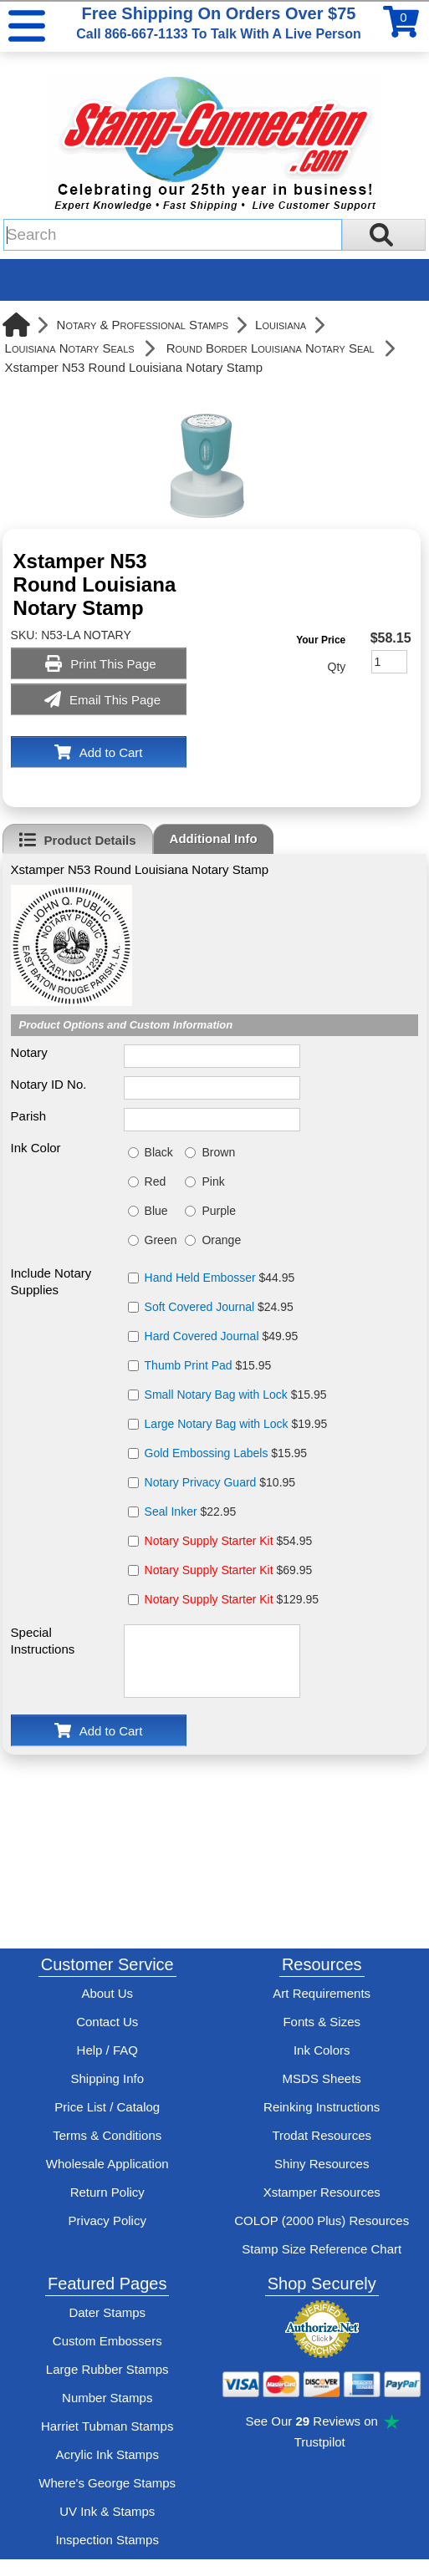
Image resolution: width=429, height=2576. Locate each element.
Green (161, 1240)
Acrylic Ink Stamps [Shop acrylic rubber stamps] (107, 2454)
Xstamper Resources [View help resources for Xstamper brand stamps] (321, 2192)
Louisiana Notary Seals (70, 348)
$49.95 (222, 1336)
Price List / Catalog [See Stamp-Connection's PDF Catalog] (107, 2107)
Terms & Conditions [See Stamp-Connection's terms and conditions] (107, 2135)
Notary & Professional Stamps (143, 325)
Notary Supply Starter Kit (209, 1540)
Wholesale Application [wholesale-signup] (107, 2164)
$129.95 (232, 1599)
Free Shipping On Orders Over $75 (218, 22)
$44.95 (220, 1277)
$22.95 (191, 1511)
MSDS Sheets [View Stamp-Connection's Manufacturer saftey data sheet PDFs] (322, 2078)
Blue (156, 1210)
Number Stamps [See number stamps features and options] (107, 2398)
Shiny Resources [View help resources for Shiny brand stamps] (321, 2164)
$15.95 (208, 1365)
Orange (221, 1240)
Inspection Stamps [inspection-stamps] (107, 2540)
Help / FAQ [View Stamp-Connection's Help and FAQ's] (107, 2050)
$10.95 (220, 1482)
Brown (218, 1152)
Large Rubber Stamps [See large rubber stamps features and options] (107, 2369)
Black (159, 1152)
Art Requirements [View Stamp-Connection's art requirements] (321, 1993)
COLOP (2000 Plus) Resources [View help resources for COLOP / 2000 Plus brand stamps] (321, 2220)
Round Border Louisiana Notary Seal (270, 348)
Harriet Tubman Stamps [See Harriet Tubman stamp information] (107, 2426)
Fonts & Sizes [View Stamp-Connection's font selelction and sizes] (321, 2022)
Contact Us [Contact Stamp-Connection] (107, 2022)
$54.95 (229, 1540)
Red (155, 1181)
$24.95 (219, 1306)
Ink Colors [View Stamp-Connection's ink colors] (322, 2050)
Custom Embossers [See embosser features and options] (107, 2341)
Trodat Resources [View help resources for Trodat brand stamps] (321, 2135)
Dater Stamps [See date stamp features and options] (107, 2312)
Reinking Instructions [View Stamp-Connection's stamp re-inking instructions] (321, 2107)
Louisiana (280, 325)
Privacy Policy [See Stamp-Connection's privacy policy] (107, 2220)
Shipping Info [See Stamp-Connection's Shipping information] (107, 2078)
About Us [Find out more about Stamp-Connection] (107, 1993)
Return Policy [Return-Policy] (107, 2192)
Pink (213, 1181)
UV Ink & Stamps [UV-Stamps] (107, 2511)
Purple (218, 1210)
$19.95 (236, 1423)
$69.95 (229, 1570)
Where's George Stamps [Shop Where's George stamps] (107, 2483)
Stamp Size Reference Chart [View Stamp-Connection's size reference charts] (321, 2249)
